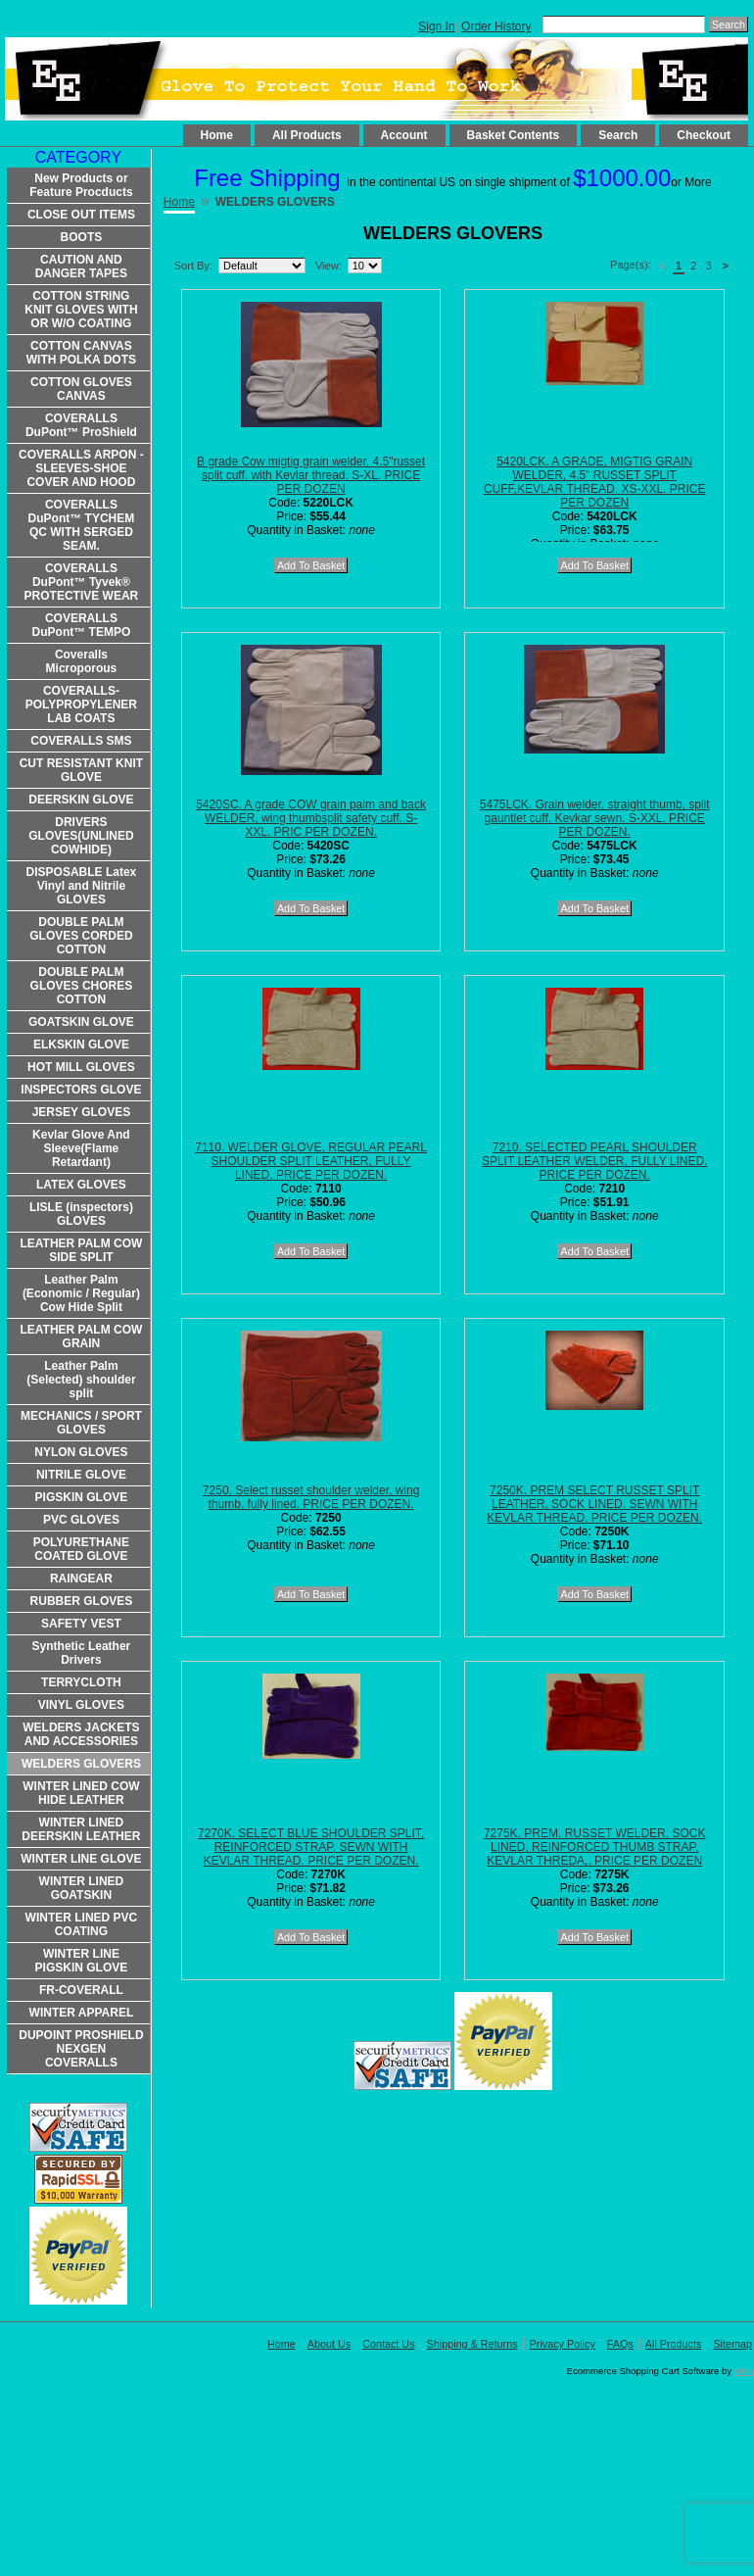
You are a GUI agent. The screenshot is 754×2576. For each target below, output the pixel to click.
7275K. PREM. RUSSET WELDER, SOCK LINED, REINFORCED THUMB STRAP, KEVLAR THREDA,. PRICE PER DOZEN (595, 1847)
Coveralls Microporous (82, 661)
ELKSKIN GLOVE (81, 1044)
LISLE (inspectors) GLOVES (81, 1214)
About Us (329, 2344)
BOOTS (82, 237)
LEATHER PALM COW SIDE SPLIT (81, 1250)
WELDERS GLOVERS (81, 1764)
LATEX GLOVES (81, 1184)
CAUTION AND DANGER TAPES (81, 266)
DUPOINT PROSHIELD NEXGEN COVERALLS (81, 2048)
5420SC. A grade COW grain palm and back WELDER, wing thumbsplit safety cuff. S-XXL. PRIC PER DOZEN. (311, 818)
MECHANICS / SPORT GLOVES (81, 1422)
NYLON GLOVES (80, 1452)
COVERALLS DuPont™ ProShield (81, 425)
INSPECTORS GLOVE (81, 1089)
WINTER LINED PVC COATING (81, 1924)
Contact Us (388, 2344)
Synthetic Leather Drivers (81, 1653)
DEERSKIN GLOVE (80, 799)
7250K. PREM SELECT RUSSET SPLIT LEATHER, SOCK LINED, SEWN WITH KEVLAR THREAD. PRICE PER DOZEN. (594, 1504)
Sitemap (732, 2344)
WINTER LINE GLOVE (81, 1859)
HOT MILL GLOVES (81, 1067)
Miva (744, 2370)
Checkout (703, 135)
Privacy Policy (562, 2344)
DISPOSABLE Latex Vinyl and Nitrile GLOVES (81, 885)
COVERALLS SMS (80, 741)
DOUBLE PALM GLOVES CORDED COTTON (80, 935)
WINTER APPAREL (81, 2012)
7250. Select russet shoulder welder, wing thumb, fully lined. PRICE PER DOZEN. (311, 1497)
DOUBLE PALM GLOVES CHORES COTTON (81, 985)
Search (617, 135)
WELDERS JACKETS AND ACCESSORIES (81, 1734)
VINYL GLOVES (81, 1705)
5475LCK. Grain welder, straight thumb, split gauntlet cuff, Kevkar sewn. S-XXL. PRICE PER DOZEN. (595, 818)
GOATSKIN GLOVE (81, 1022)
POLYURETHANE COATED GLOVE (81, 1549)
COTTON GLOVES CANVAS (81, 389)
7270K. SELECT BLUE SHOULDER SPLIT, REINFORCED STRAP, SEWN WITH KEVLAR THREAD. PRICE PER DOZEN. (311, 1847)
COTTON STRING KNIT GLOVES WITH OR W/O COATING (80, 309)
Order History (496, 26)
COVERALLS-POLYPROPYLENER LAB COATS (81, 704)
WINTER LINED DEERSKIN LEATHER (81, 1829)
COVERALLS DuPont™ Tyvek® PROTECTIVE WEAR (81, 582)
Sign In (436, 26)
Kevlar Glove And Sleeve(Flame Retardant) (81, 1148)
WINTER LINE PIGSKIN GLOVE (81, 1960)
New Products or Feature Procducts (80, 185)
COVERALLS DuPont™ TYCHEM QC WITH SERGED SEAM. (81, 525)
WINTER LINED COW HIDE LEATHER (81, 1793)
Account (404, 135)
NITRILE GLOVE (81, 1475)
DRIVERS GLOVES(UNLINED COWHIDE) (80, 835)
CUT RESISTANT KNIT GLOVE (81, 770)
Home (217, 135)
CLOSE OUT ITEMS (81, 214)
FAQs (620, 2344)
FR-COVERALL (81, 1990)
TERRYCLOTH (81, 1682)
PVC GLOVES (81, 1520)
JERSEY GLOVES (81, 1112)
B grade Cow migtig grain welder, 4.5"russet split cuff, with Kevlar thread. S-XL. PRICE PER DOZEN (311, 475)
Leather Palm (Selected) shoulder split (80, 1379)
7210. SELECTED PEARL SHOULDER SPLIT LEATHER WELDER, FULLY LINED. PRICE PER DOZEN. (595, 1161)
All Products (307, 135)
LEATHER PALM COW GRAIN (81, 1336)
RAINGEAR (81, 1578)
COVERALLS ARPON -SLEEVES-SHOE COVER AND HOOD (81, 468)
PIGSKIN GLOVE (81, 1497)
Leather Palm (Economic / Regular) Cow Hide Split (81, 1293)
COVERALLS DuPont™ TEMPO (81, 625)
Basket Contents (513, 135)
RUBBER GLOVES (81, 1601)
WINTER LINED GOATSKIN (81, 1888)
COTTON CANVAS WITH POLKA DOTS (81, 352)
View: (328, 265)
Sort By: (193, 265)
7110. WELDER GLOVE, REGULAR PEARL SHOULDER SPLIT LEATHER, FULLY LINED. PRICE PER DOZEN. (311, 1161)
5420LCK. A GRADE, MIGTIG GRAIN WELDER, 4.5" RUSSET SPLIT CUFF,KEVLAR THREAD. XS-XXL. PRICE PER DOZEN (595, 482)
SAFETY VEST (81, 1623)
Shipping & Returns (472, 2344)
